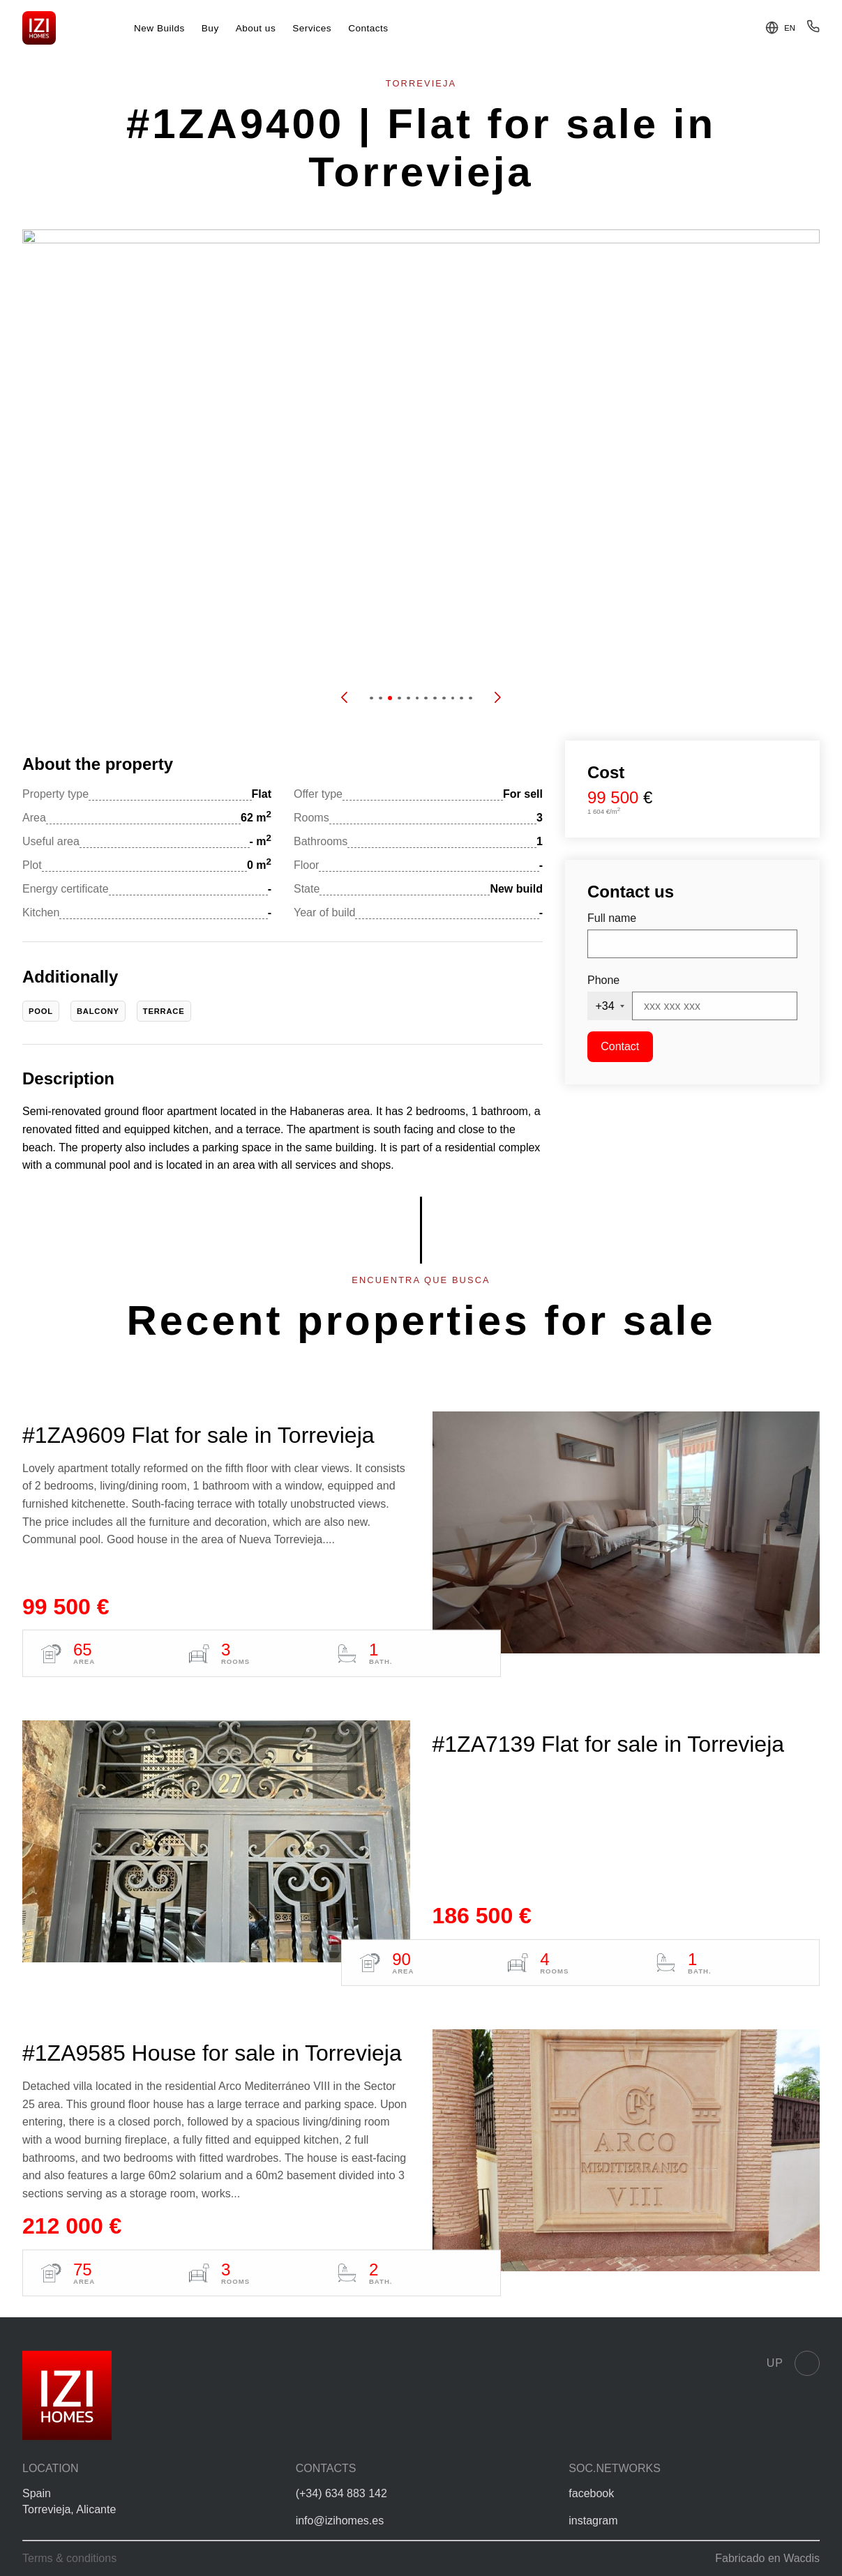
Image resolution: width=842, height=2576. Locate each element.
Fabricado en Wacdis (767, 2558)
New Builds (159, 28)
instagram (593, 2520)
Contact (620, 1046)
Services (311, 28)
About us (256, 28)
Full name (611, 918)
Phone (603, 980)
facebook (591, 2493)
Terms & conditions (69, 2558)
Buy (210, 28)
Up (793, 2363)
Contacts (368, 28)
